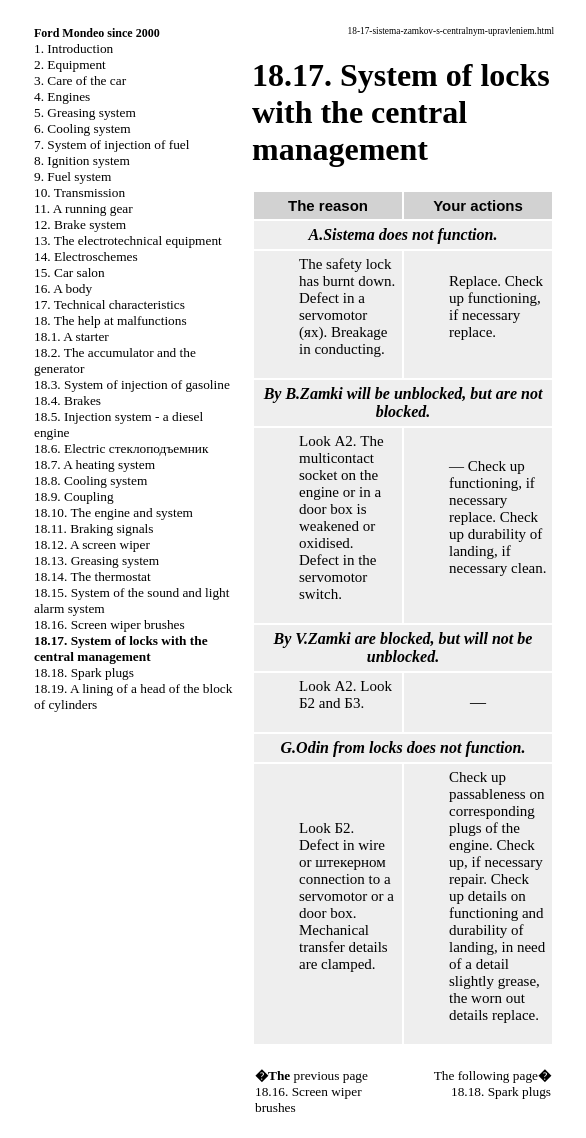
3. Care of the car (80, 80)
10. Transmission (79, 192)
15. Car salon (69, 272)
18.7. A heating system (94, 464)
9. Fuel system (72, 176)
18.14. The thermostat (92, 576)
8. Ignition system (82, 160)
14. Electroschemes (86, 256)
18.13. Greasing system (96, 560)
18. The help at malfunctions (110, 320)
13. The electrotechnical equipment (128, 240)
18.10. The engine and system (113, 512)
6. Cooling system (82, 128)
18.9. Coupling (74, 496)
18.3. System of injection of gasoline (132, 384)
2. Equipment (70, 64)
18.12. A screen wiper (92, 544)
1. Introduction (73, 48)
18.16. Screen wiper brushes (109, 624)
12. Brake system (80, 224)
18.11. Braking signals (93, 528)
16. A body (63, 288)
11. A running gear (83, 208)
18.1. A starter (71, 336)
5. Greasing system (85, 112)
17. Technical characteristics (109, 304)
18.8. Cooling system (90, 480)
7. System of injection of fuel (111, 144)
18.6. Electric (121, 448)
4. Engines (62, 96)
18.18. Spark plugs (84, 672)
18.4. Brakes (67, 400)
